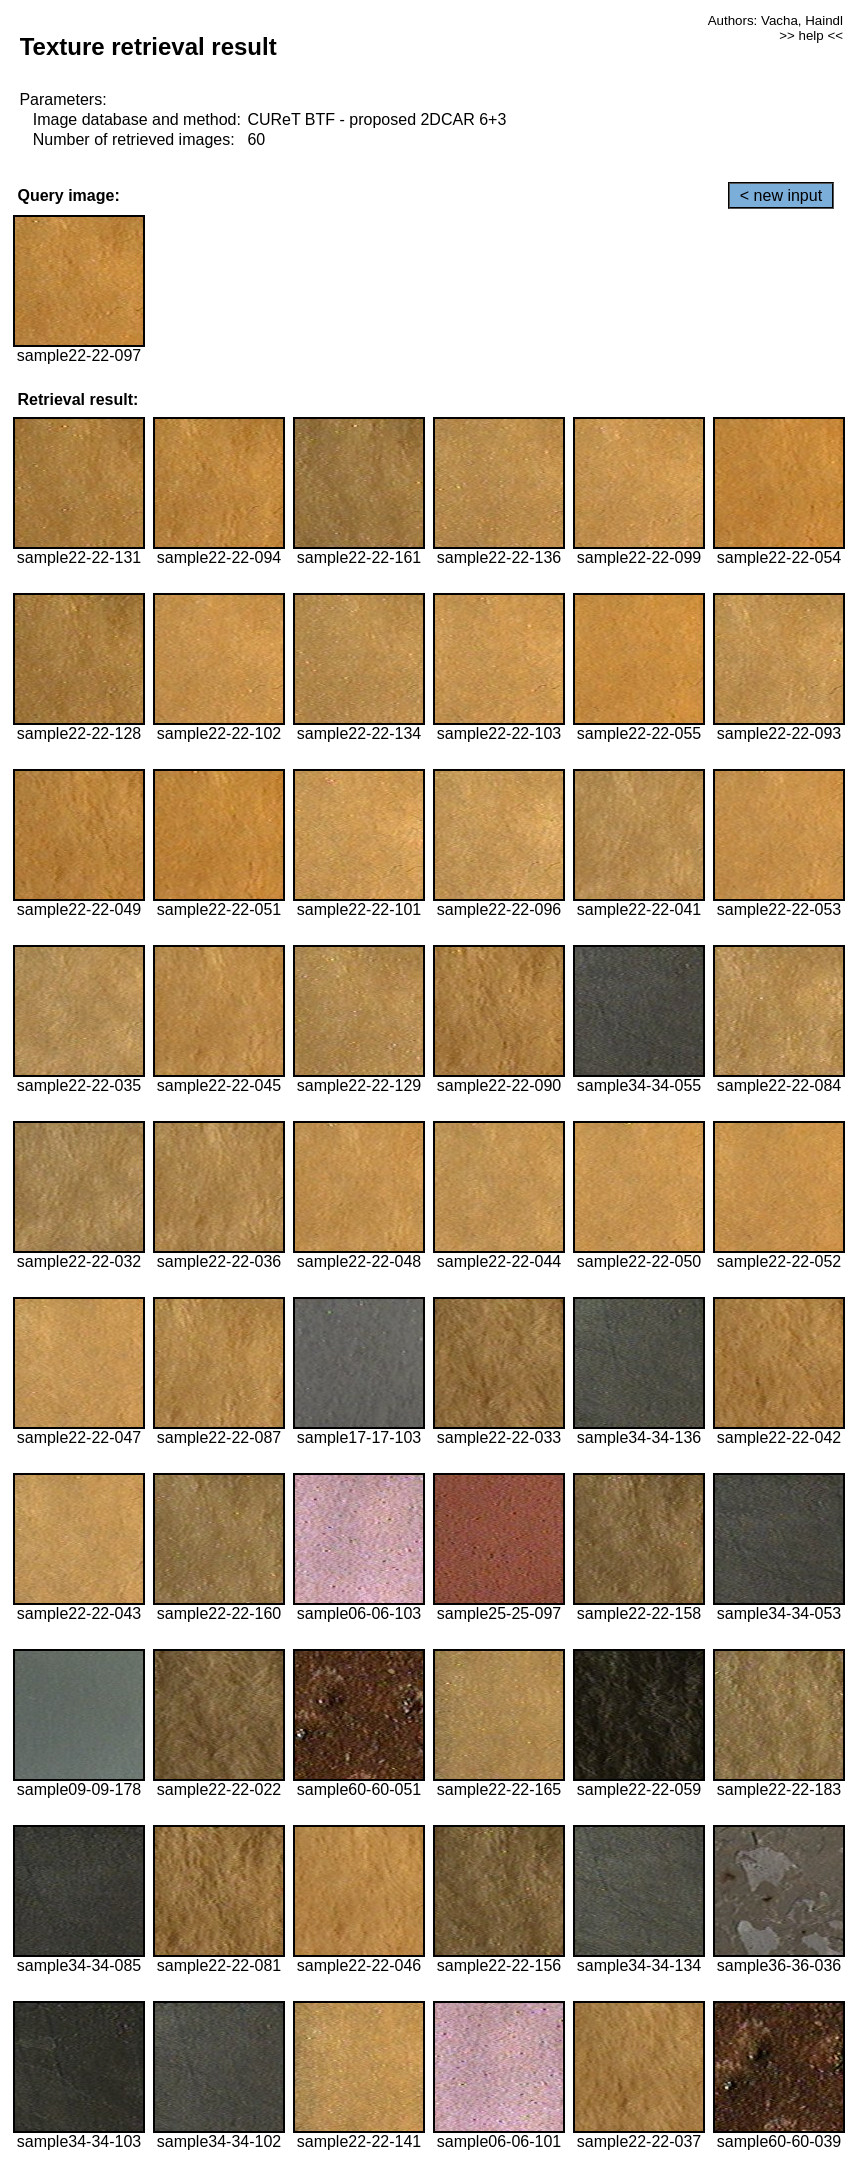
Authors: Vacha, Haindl (775, 20)
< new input (781, 195)
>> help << (811, 35)
